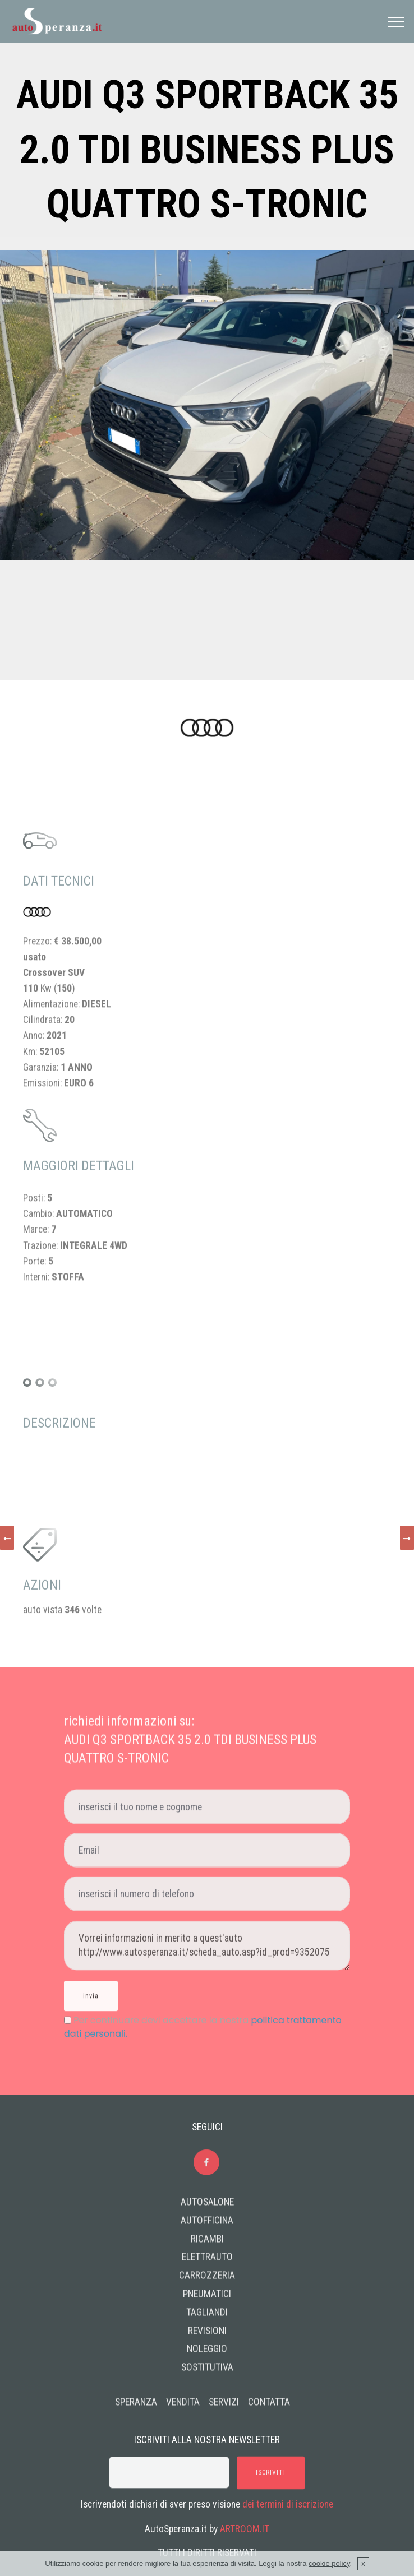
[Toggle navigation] (396, 21)
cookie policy (329, 2563)
